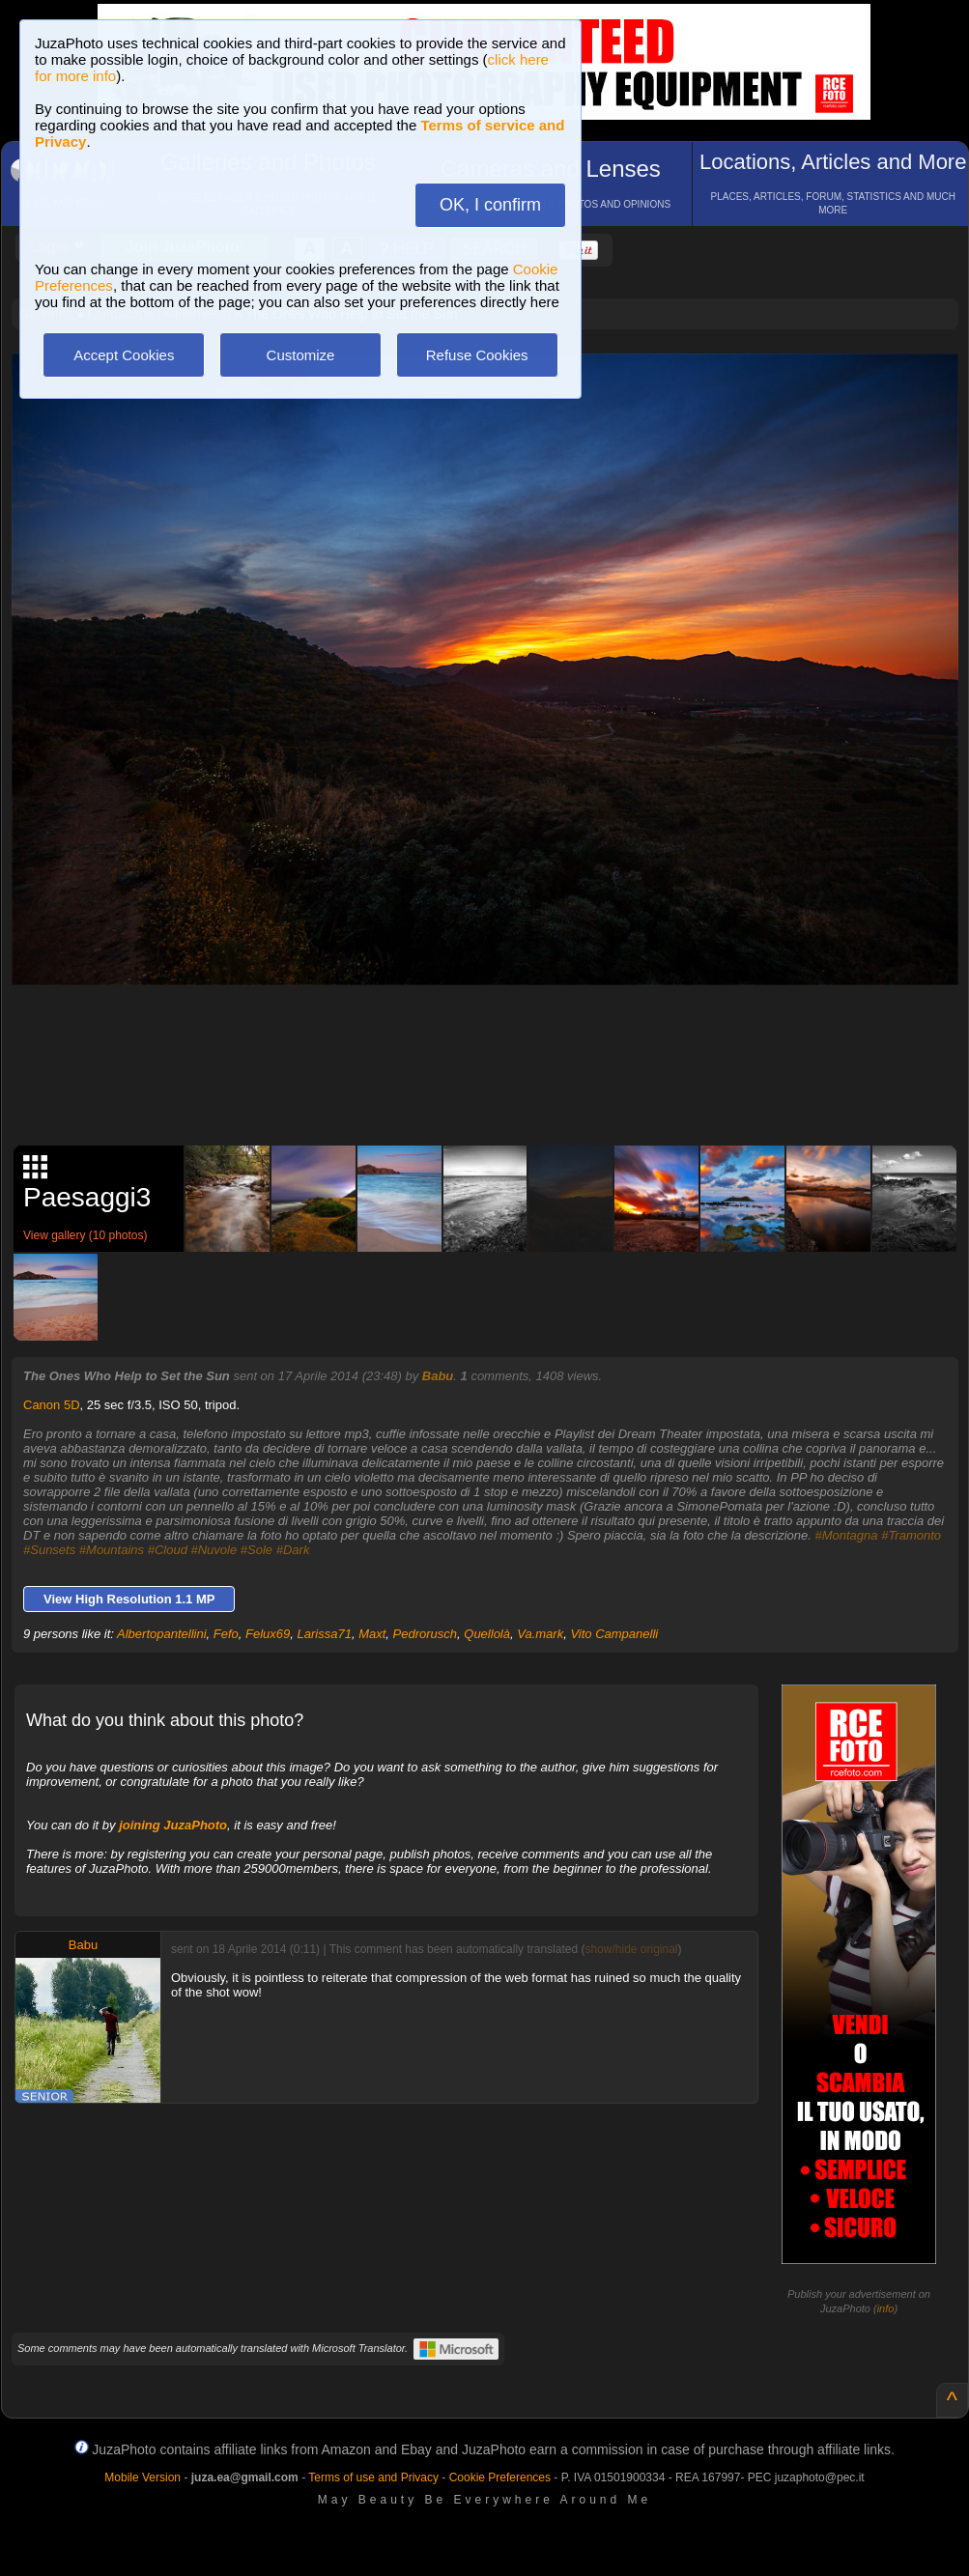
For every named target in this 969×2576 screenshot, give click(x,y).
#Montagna (845, 1535)
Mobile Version (142, 2477)
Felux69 (267, 1634)
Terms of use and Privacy (373, 2477)
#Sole (256, 1550)
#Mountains (111, 1550)
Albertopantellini (162, 1634)
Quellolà (487, 1634)
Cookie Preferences (500, 2477)
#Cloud (167, 1550)
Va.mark (540, 1634)
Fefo (226, 1634)
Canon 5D (51, 1405)
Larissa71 (325, 1634)
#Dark (293, 1550)
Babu (438, 1376)
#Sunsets (49, 1550)
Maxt (371, 1634)
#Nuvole (214, 1550)
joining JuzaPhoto (173, 1825)
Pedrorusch (425, 1634)
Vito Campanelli (614, 1634)
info (886, 2308)
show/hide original (630, 1949)
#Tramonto (911, 1535)
